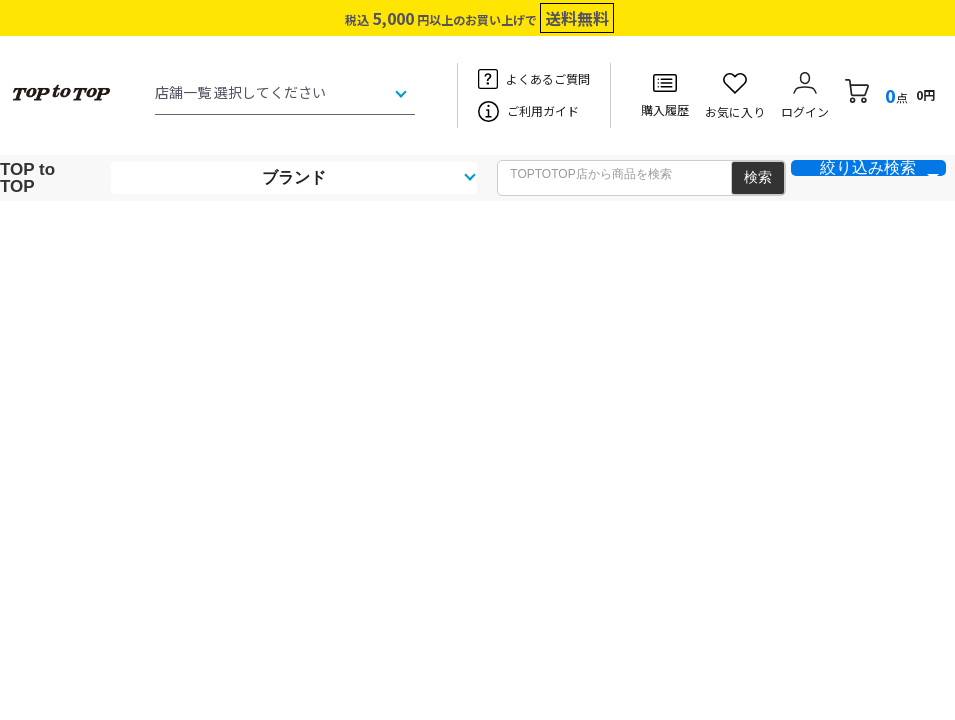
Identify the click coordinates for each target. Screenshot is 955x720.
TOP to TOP (27, 178)
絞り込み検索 (868, 168)
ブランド (294, 177)
